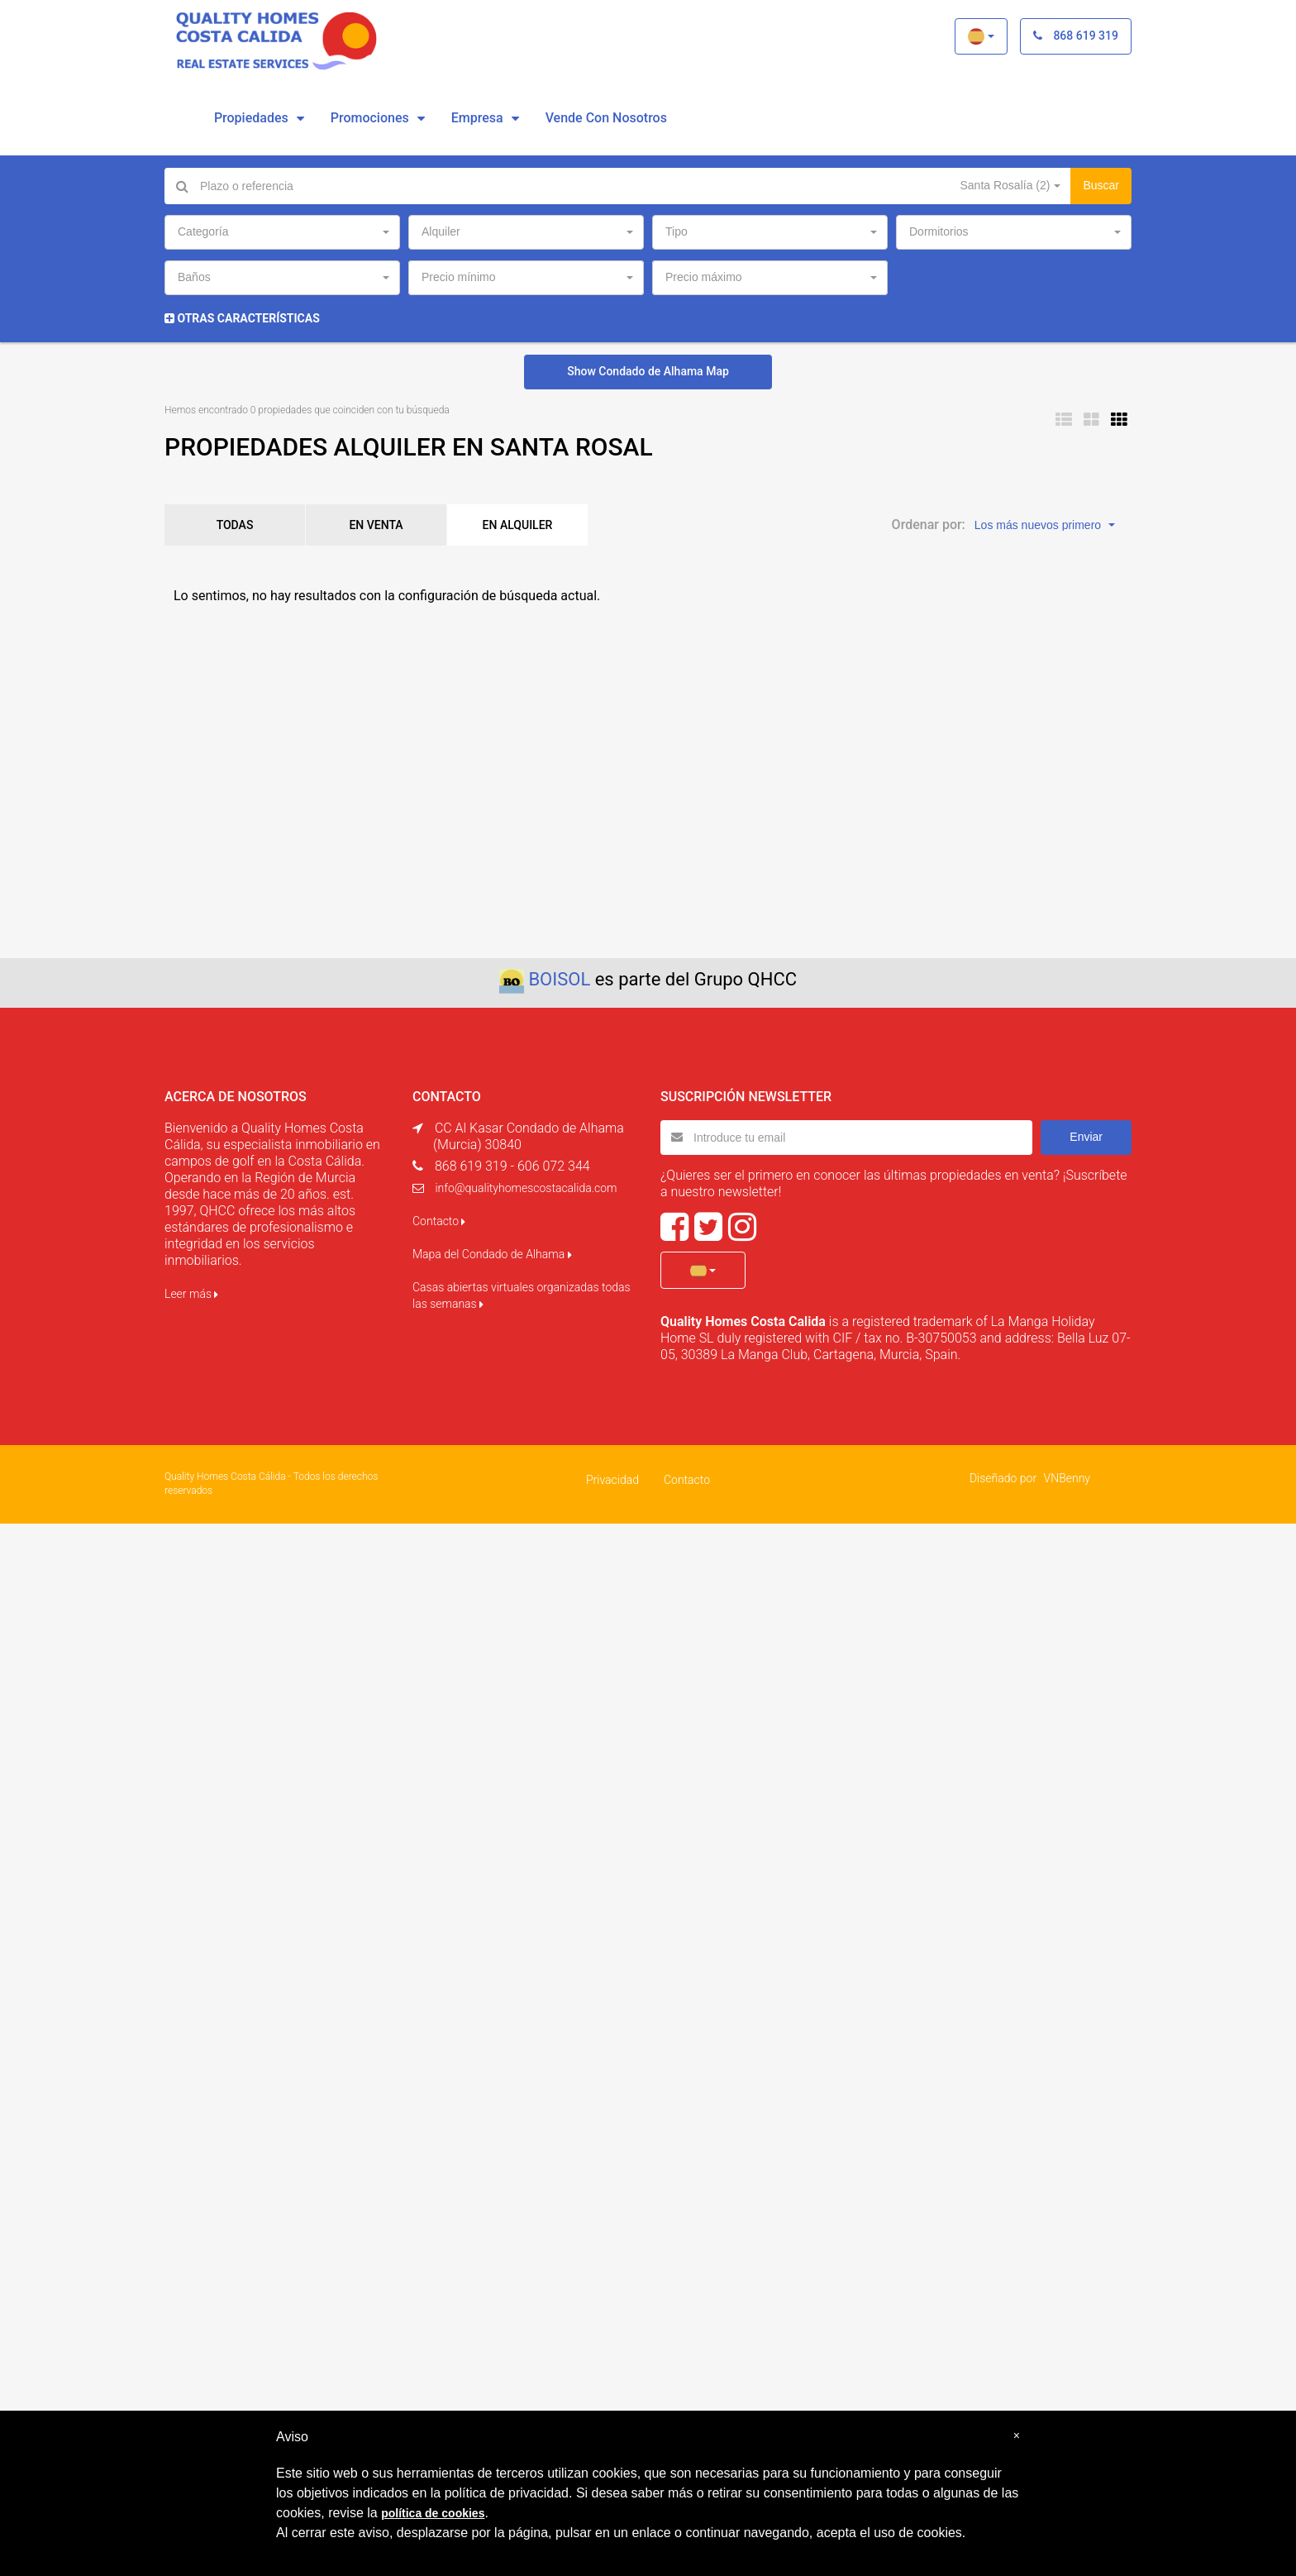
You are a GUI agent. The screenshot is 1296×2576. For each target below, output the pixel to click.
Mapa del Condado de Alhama (492, 1254)
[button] (981, 36)
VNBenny (1067, 1478)
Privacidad (612, 1479)
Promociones (370, 118)
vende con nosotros (606, 118)
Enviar (1086, 1136)
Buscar (1101, 185)
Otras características (242, 318)
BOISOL (559, 979)
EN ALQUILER (518, 525)
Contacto (438, 1221)
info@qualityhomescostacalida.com (526, 1188)
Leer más (191, 1293)
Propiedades (251, 118)
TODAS (235, 525)
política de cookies (432, 2513)
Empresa (477, 118)
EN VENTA (376, 525)
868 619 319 (1075, 35)
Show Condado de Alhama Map (648, 371)
